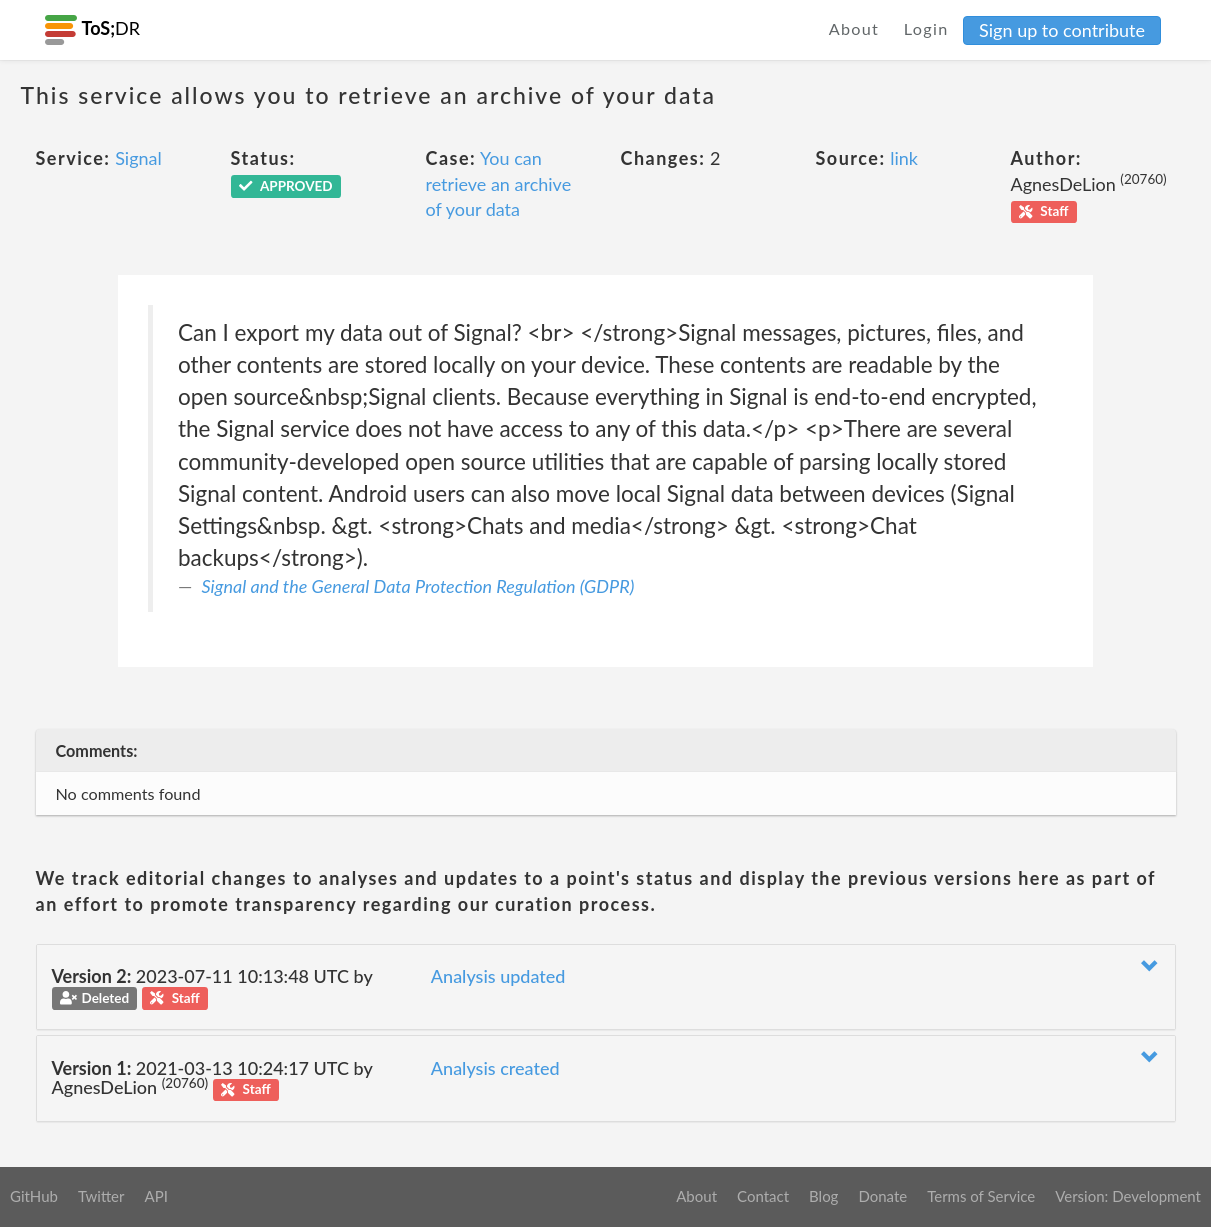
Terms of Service (981, 1196)
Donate (882, 1196)
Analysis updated (498, 976)
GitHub (34, 1196)
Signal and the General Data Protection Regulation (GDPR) (418, 586)
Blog (823, 1196)
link (904, 158)
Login (926, 28)
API (155, 1196)
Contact (763, 1196)
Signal (138, 158)
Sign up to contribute (1062, 30)
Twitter (101, 1196)
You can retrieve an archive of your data (499, 183)
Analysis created (495, 1068)
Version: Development (1128, 1196)
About (854, 28)
